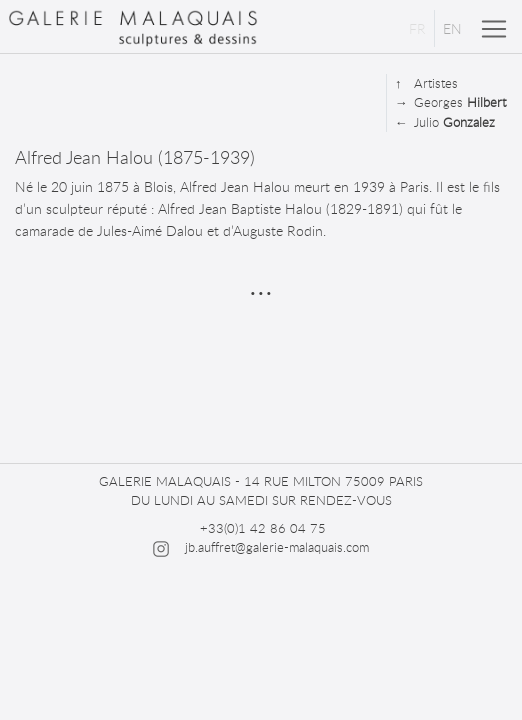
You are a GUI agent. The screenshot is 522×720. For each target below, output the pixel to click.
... (261, 282)
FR (417, 28)
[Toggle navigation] (494, 29)
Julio (445, 122)
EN (452, 28)
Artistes (426, 83)
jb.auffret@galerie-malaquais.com (277, 547)
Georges (450, 102)
